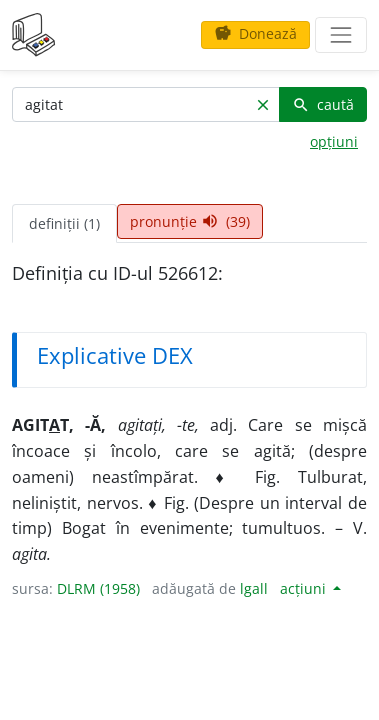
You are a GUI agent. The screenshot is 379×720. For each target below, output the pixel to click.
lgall (254, 588)
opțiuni (334, 141)
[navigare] (341, 35)
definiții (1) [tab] (64, 223)
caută (323, 104)
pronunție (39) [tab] (190, 221)
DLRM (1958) (98, 588)
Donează (255, 33)
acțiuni (305, 588)
